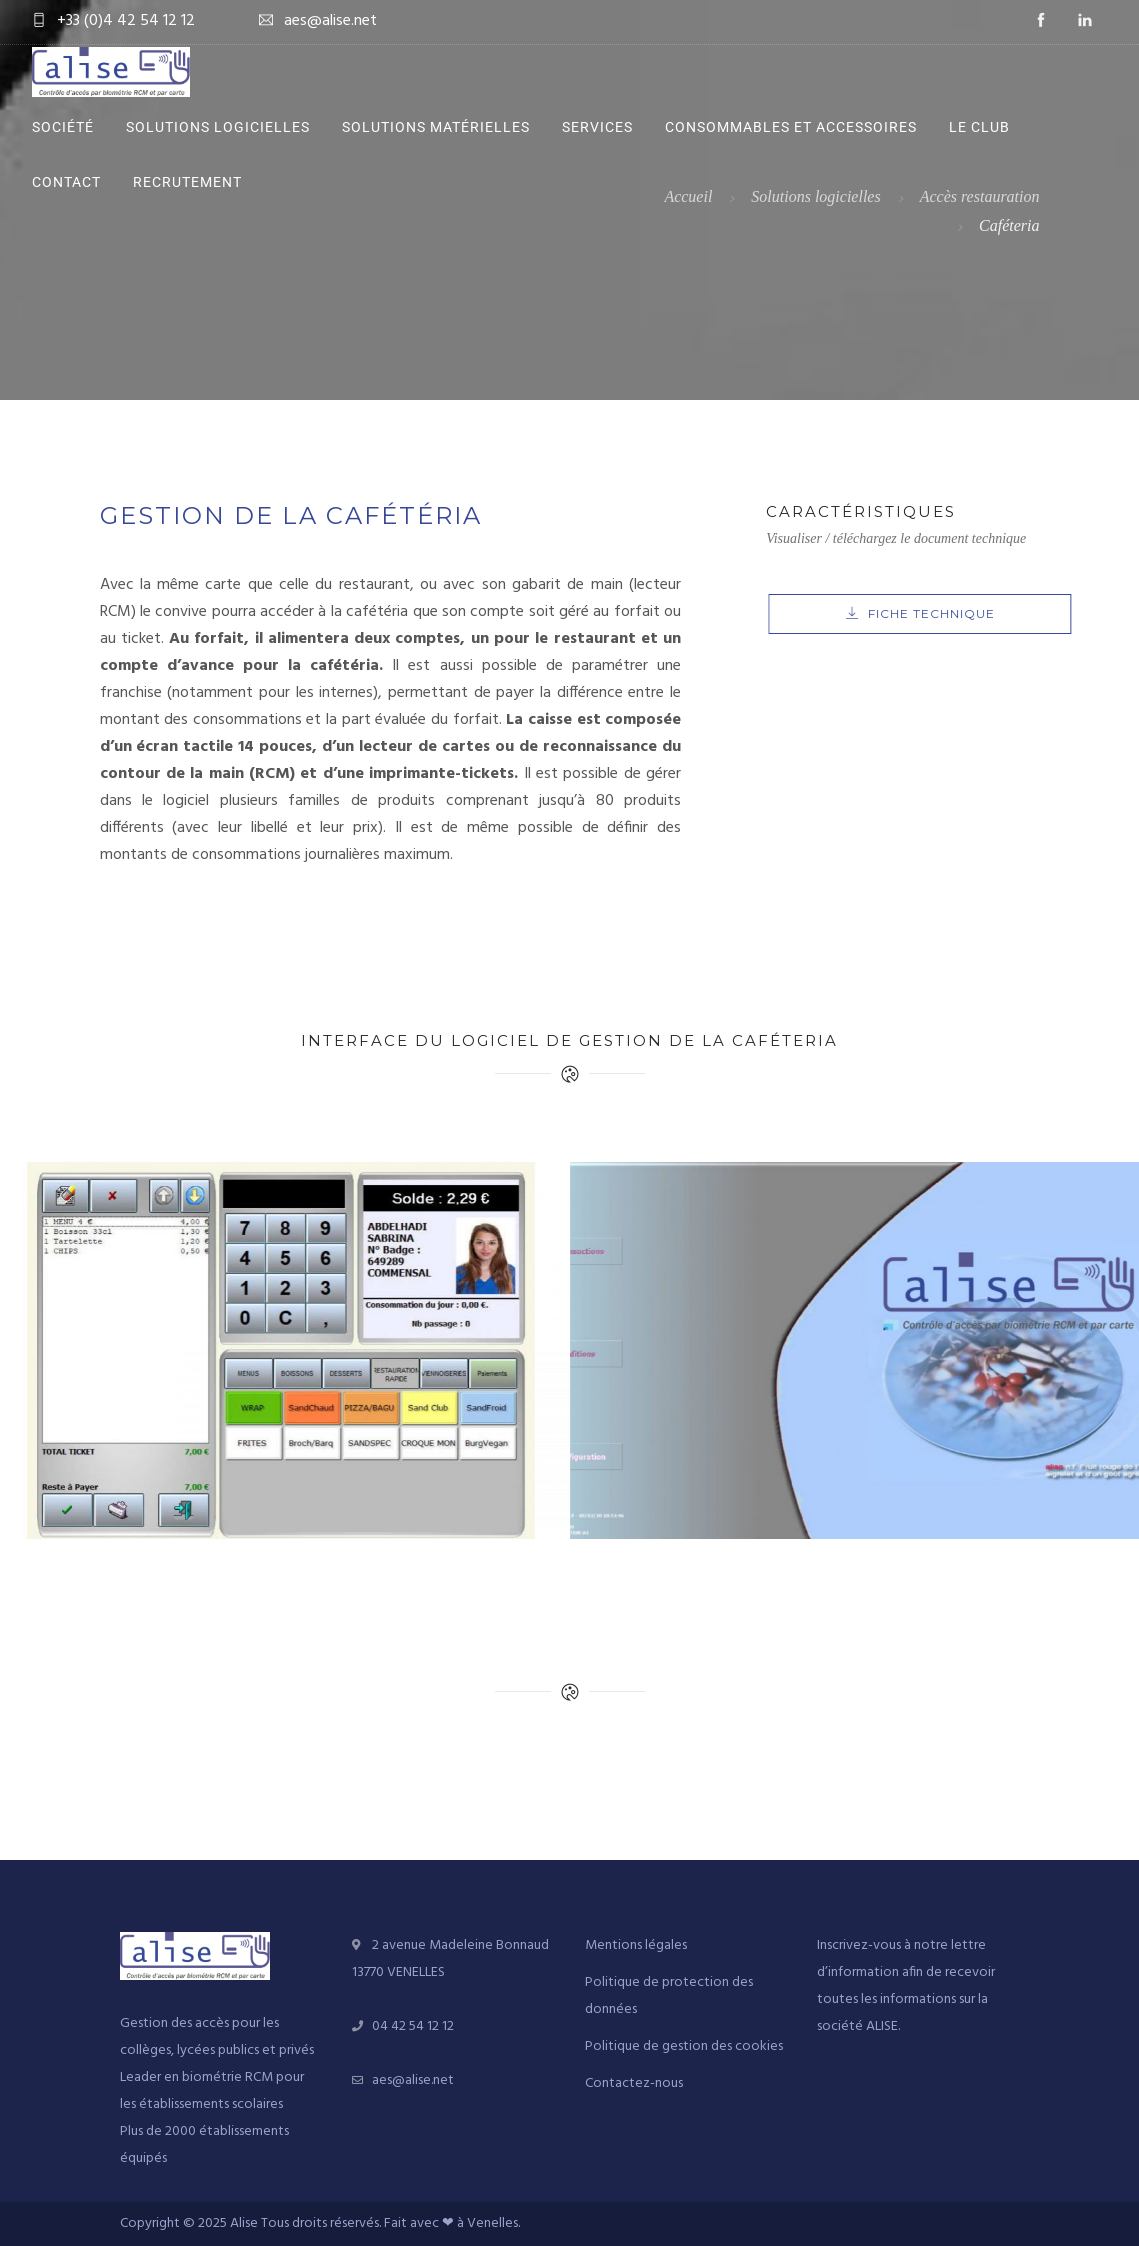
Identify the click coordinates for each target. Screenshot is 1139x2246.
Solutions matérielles (436, 127)
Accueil (688, 196)
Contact (66, 182)
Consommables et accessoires (791, 127)
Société (63, 127)
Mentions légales (636, 1945)
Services (597, 127)
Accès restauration (980, 196)
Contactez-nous (634, 2083)
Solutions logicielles (218, 127)
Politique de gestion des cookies (684, 2046)
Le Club (979, 127)
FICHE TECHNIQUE (970, 613)
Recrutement (187, 182)
